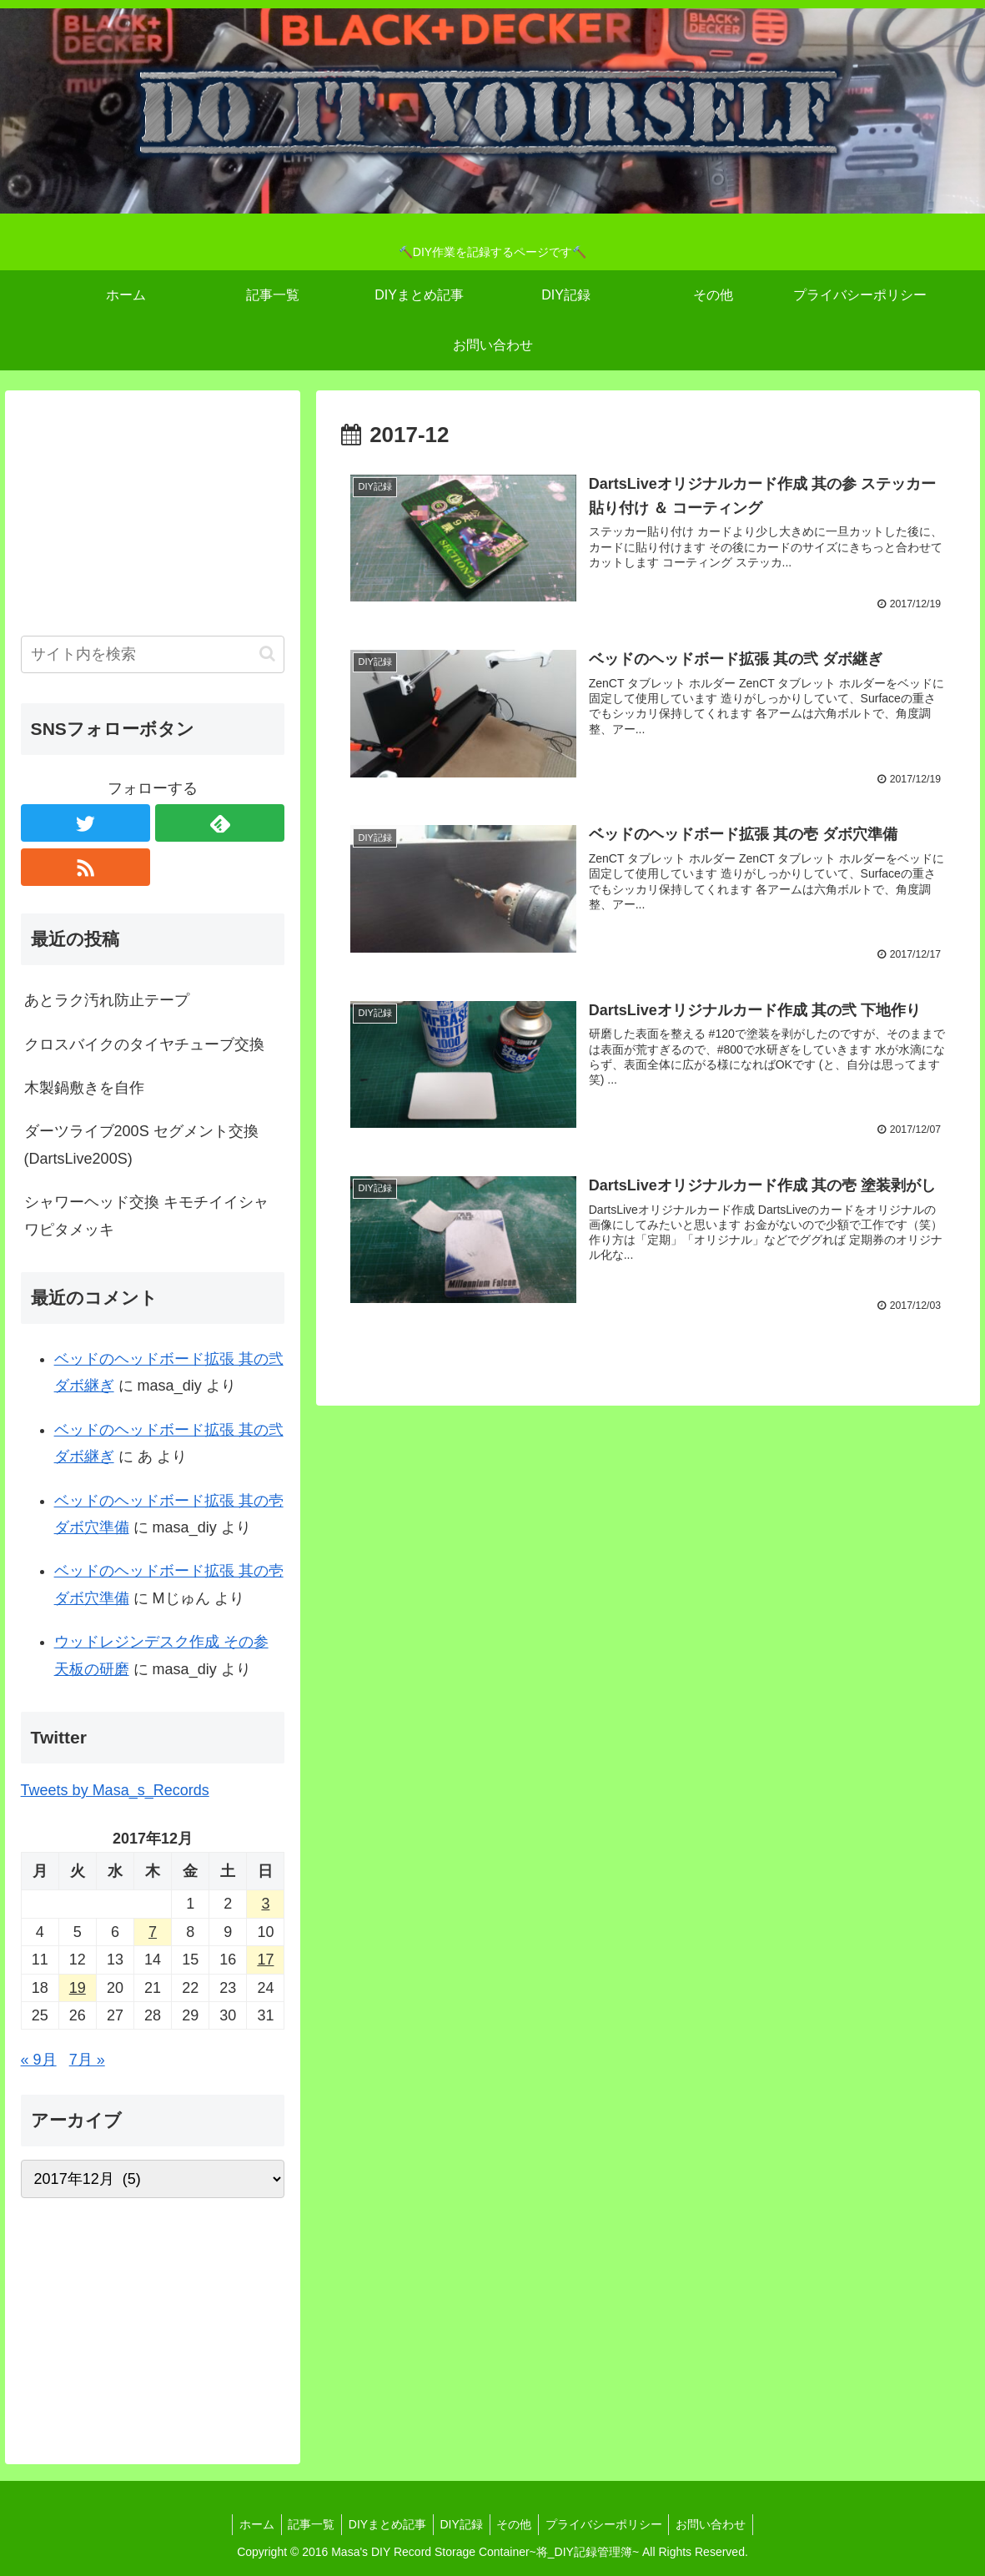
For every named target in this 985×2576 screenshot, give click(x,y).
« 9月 (39, 2059)
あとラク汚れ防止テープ (106, 1000)
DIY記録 (461, 2524)
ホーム (245, 2524)
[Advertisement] (153, 510)
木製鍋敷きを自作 (84, 1087)
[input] (153, 654)
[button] (267, 653)
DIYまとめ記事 (383, 2524)
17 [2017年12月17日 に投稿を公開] (265, 1959)
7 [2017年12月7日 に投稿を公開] (152, 1932)
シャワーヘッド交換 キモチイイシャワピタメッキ (146, 1215)
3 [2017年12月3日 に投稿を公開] (265, 1903)
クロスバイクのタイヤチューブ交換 (144, 1044)
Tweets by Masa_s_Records (115, 1790)
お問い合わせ (722, 2524)
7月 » (87, 2059)
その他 (517, 2524)
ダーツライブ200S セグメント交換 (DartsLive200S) (141, 1144)
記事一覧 (303, 2524)
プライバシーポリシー (611, 2524)
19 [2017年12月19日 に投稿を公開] (77, 1988)
